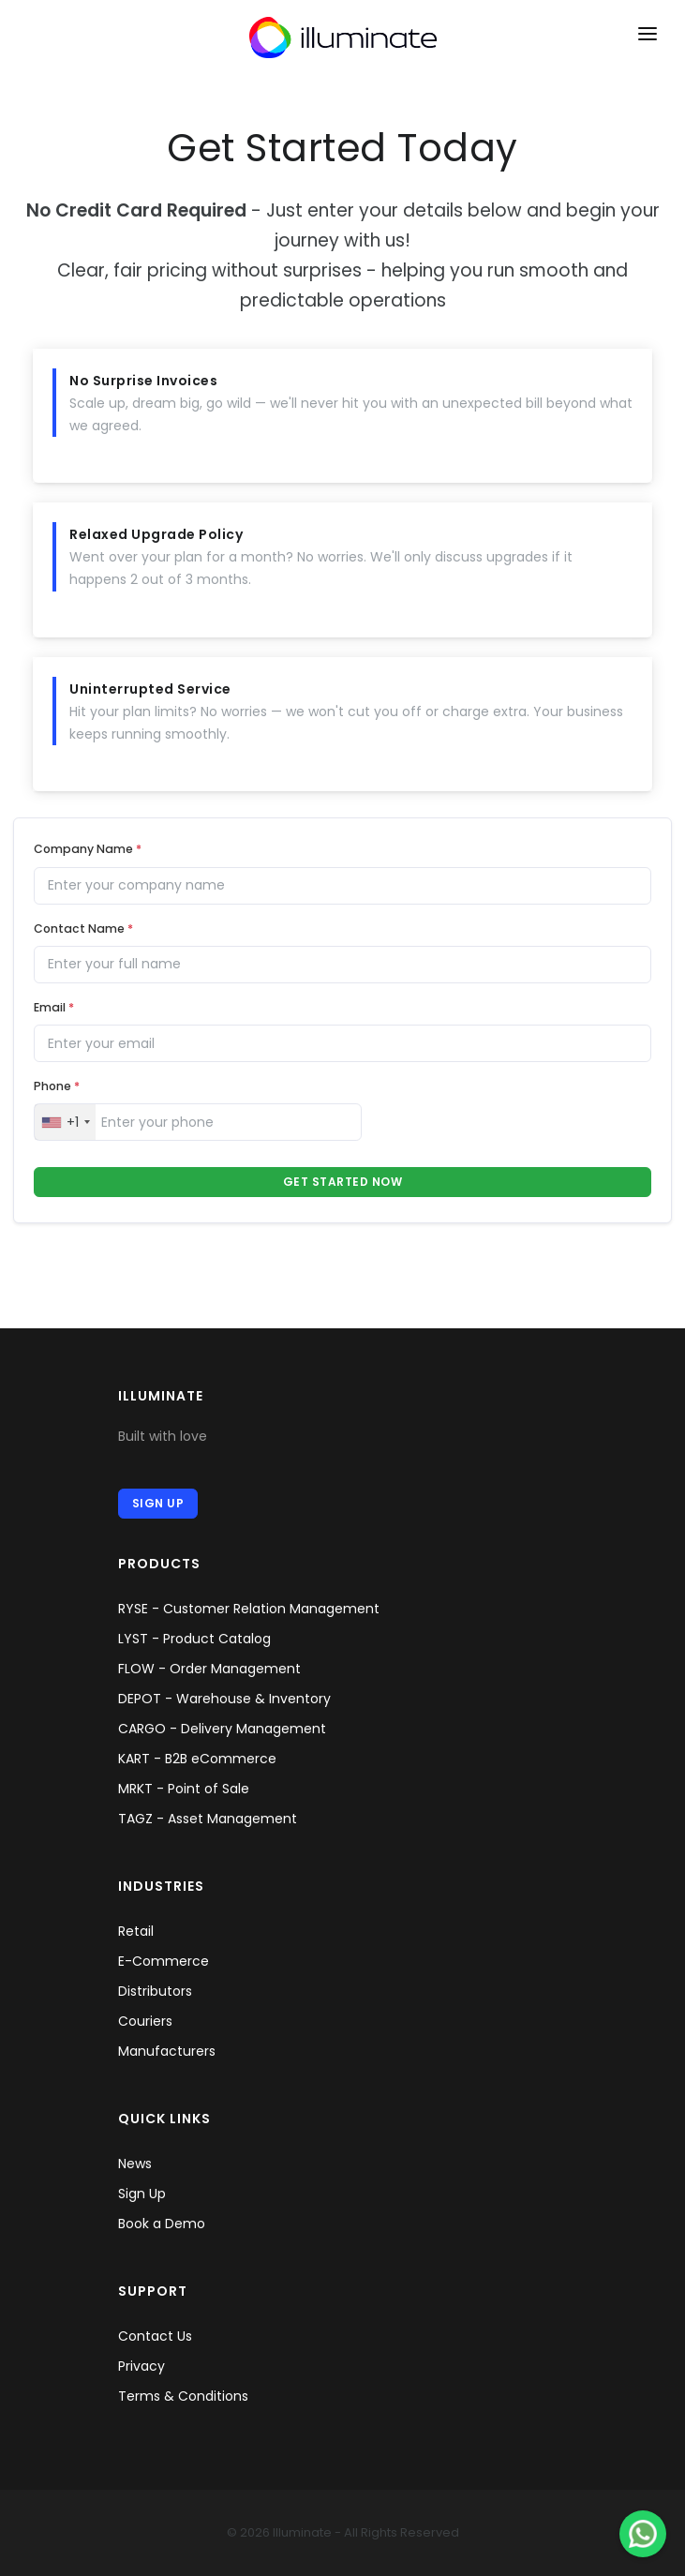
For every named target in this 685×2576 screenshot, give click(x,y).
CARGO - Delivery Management (222, 1728)
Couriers (145, 2021)
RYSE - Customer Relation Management (249, 1608)
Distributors (155, 1991)
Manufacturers (167, 2051)
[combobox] (65, 1122)
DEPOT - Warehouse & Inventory (224, 1698)
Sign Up (158, 1503)
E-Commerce (163, 1961)
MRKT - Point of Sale (183, 1788)
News (135, 2163)
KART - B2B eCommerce (197, 1758)
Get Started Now (343, 1182)
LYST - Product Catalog (194, 1638)
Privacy (141, 2366)
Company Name (87, 849)
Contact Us (155, 2336)
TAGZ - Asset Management (207, 1818)
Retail (136, 1931)
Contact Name (83, 928)
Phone (57, 1086)
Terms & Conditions (183, 2396)
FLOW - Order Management (209, 1668)
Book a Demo (161, 2223)
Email (54, 1007)
